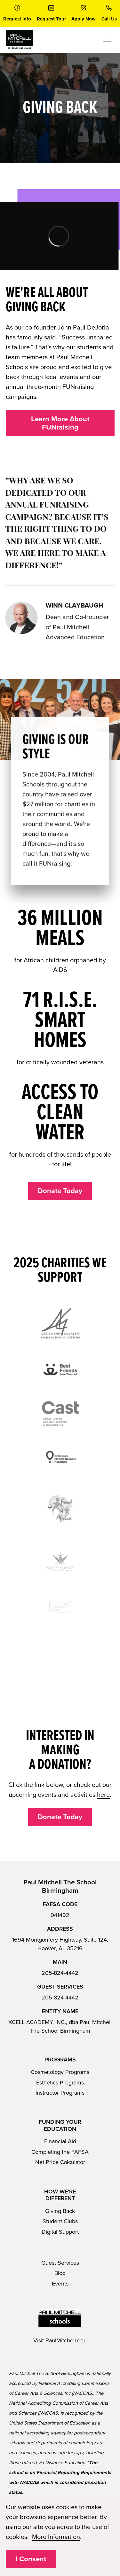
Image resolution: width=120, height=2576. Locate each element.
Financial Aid (60, 2133)
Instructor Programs (60, 2084)
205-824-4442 (60, 1964)
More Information (56, 2537)
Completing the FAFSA (60, 2143)
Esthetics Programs (60, 2073)
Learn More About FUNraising (60, 423)
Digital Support (60, 2223)
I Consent (30, 2559)
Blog (60, 2264)
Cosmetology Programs (60, 2063)
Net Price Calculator (60, 2153)
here (103, 1786)
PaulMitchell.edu (66, 2331)
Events (60, 2274)
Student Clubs (60, 2212)
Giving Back (60, 2202)
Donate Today (60, 1191)
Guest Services (60, 2254)
